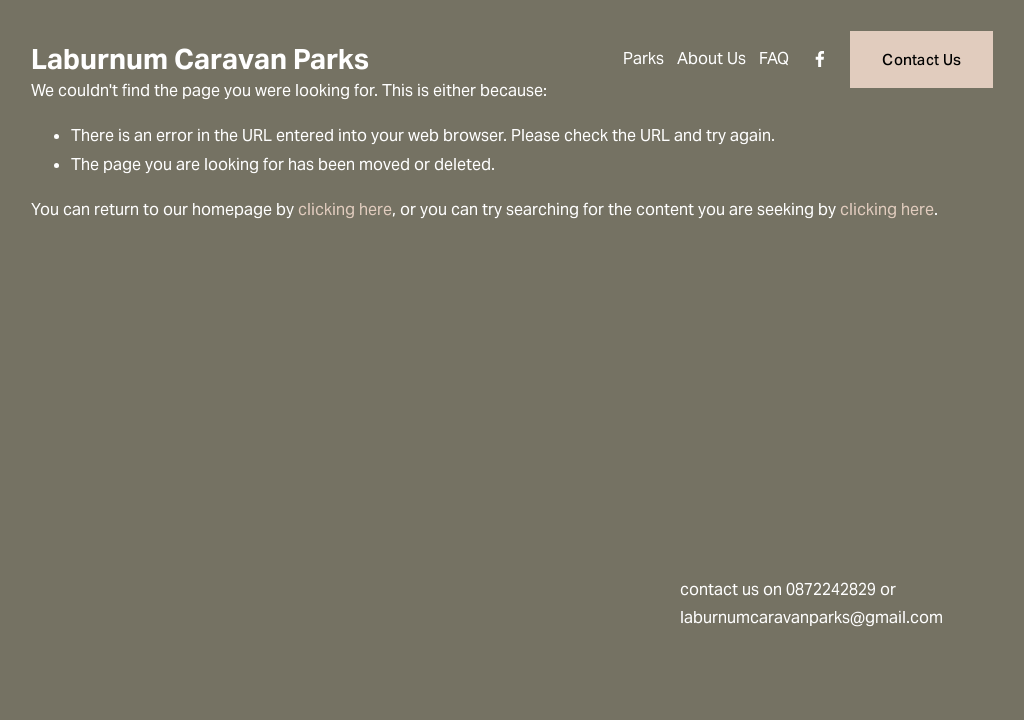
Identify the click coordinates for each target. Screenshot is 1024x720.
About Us (711, 58)
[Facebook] (820, 59)
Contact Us (921, 59)
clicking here (345, 209)
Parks (643, 58)
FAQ (774, 58)
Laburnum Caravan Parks (200, 59)
